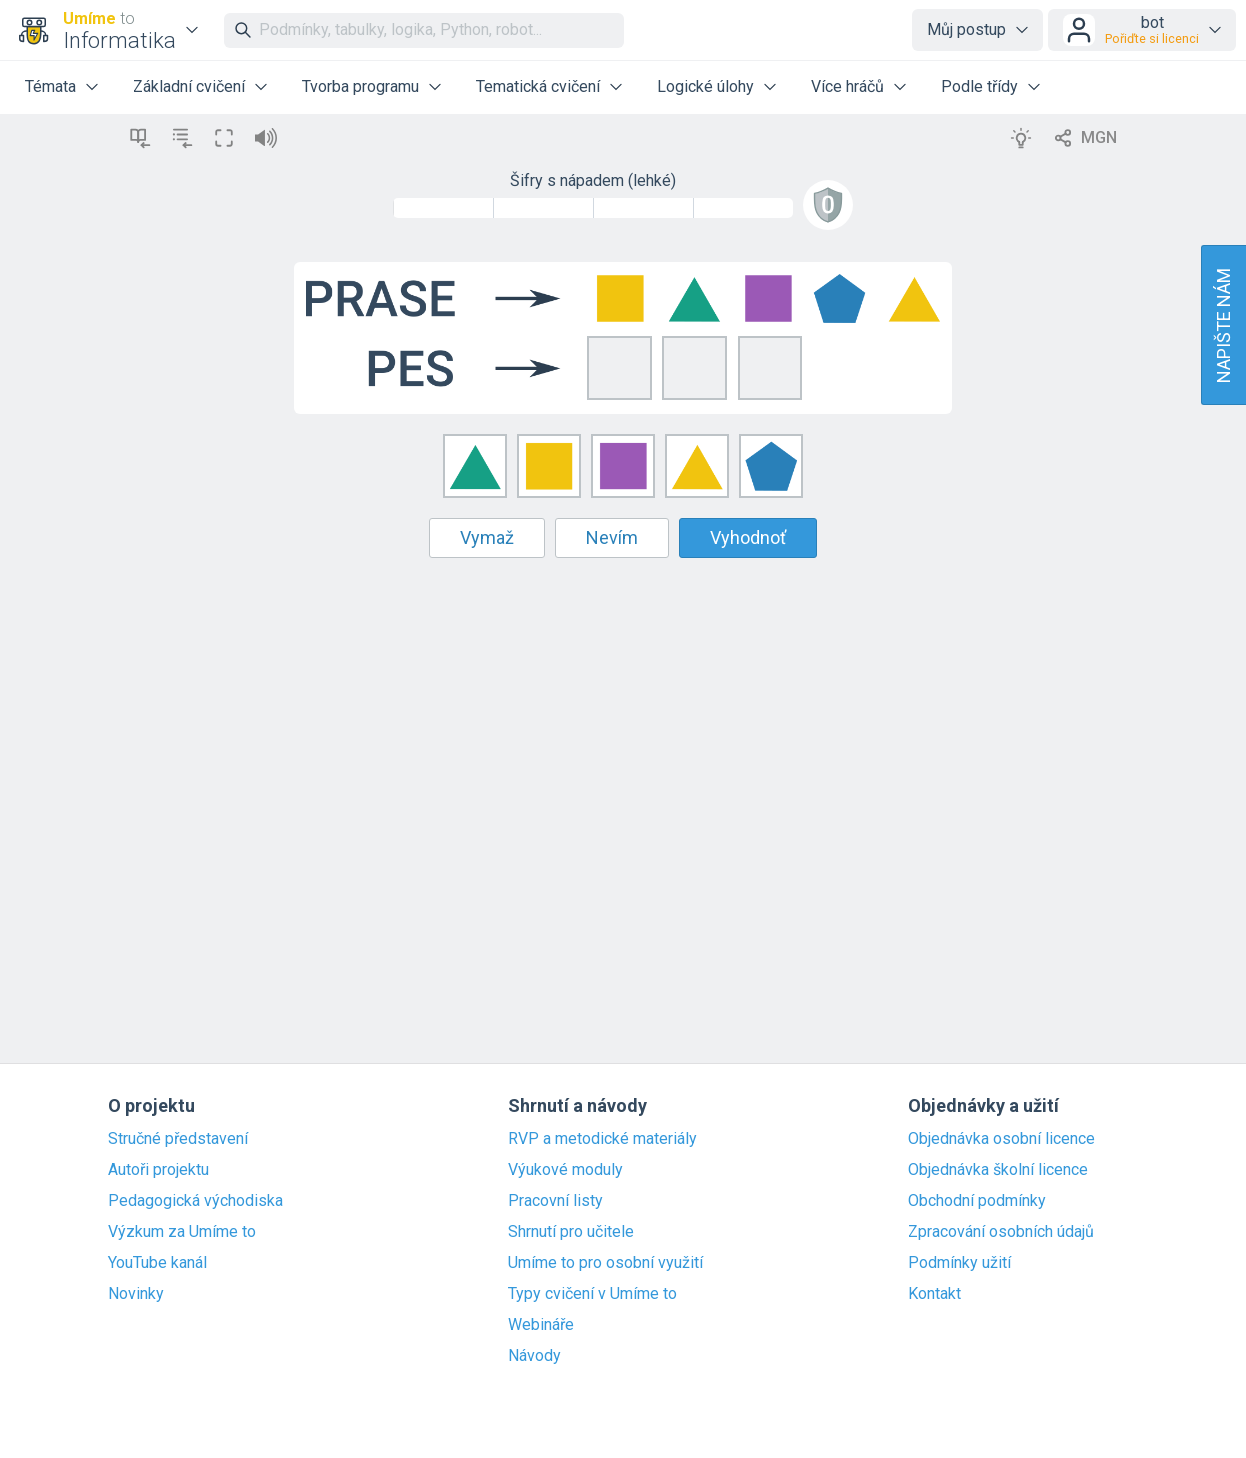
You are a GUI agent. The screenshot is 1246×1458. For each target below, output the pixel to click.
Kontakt (934, 1294)
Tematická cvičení (538, 86)
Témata (50, 86)
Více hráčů (847, 86)
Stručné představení (178, 1139)
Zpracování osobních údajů (1001, 1232)
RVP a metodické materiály (602, 1139)
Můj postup (966, 29)
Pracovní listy (555, 1201)
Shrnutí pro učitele (571, 1232)
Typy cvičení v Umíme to (592, 1294)
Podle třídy (979, 86)
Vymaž (487, 537)
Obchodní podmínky (977, 1201)
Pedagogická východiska (195, 1201)
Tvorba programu (360, 86)
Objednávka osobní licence (1001, 1139)
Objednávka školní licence (998, 1170)
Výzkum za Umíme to (182, 1232)
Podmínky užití (959, 1263)
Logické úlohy (705, 86)
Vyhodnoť (748, 537)
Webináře (541, 1325)
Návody (534, 1356)
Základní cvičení (189, 86)
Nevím (612, 537)
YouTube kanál (157, 1263)
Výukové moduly (565, 1170)
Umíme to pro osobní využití (605, 1263)
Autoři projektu (158, 1170)
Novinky (136, 1294)
